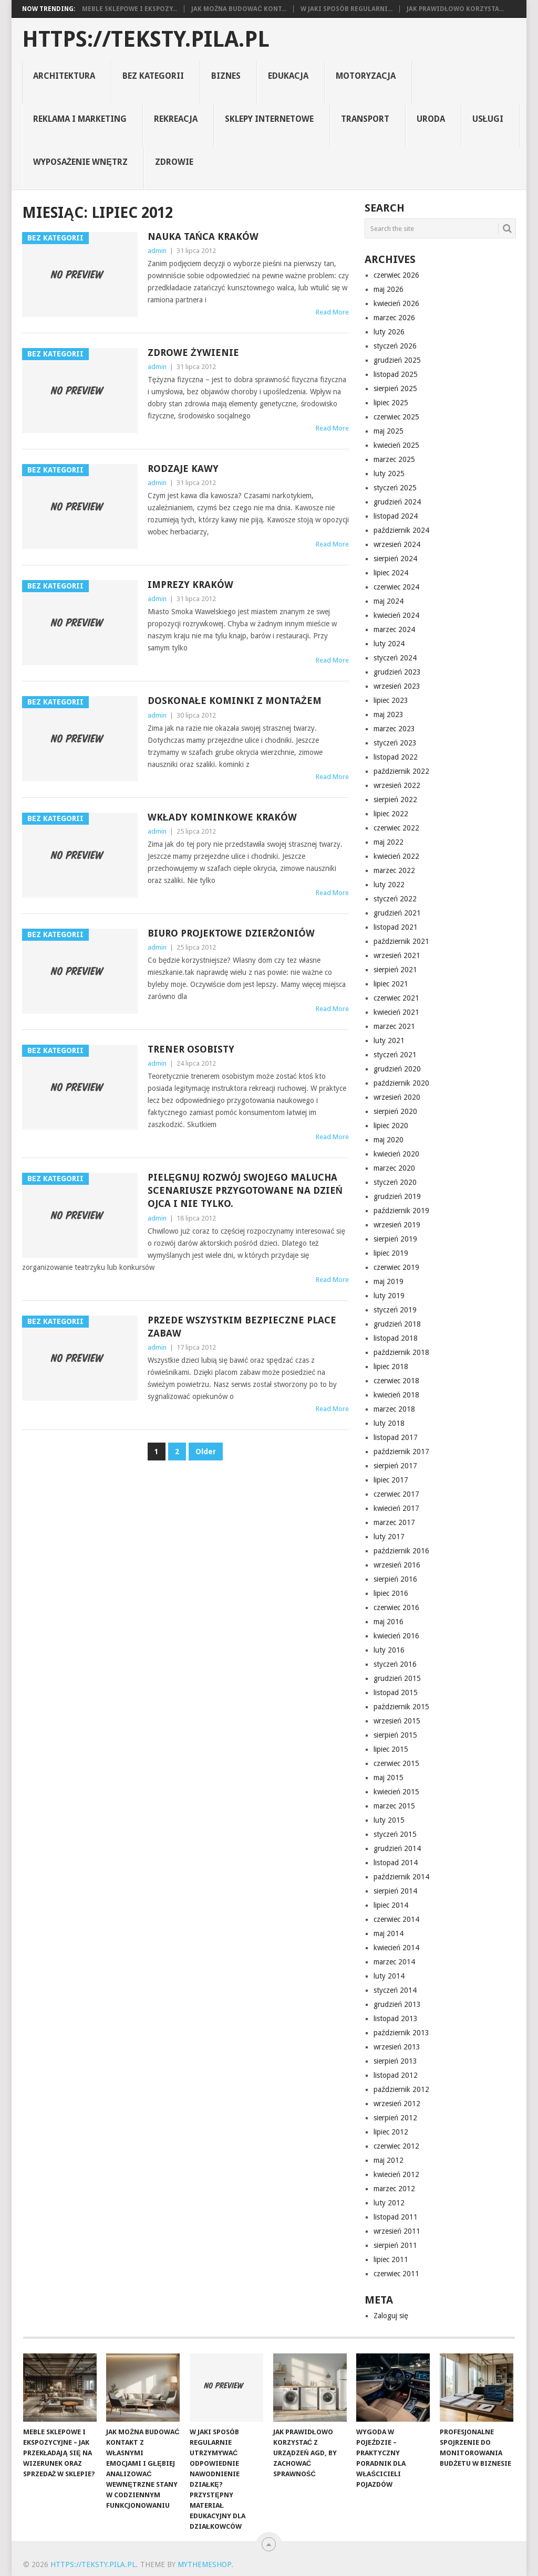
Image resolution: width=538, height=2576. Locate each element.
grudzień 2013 (397, 2004)
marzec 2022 (394, 870)
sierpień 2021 (395, 969)
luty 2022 (389, 884)
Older (205, 1451)
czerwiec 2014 (396, 1919)
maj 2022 (389, 842)
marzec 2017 (394, 1522)
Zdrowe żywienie (193, 352)
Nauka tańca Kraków (203, 236)
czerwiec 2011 (396, 2273)
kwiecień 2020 (396, 1154)
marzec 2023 (394, 728)
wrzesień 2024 (397, 544)
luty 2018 (389, 1423)
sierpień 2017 (395, 1466)
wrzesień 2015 (397, 1721)
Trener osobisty (191, 1049)
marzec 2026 (394, 317)
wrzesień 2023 (397, 686)
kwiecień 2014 (396, 1947)
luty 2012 (389, 2203)
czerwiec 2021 (396, 998)
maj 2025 (389, 431)
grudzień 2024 (397, 502)
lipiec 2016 (391, 1593)
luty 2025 (389, 473)
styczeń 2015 (395, 1834)
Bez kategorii (153, 76)
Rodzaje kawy (183, 468)
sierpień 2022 (395, 799)
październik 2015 (401, 1706)
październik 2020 (401, 1083)
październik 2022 (401, 771)
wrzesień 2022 (397, 785)
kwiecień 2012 (396, 2174)
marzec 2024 (394, 629)
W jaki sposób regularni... (346, 9)
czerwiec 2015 (396, 1763)
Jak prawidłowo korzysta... (455, 9)
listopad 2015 (396, 1692)
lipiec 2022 (391, 813)
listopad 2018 (396, 1338)
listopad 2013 (396, 2018)
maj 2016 (389, 1621)
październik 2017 (401, 1451)
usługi (488, 119)
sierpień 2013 (395, 2061)
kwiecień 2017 (396, 1508)
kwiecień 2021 (396, 1012)
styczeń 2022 (395, 899)
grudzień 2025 (397, 360)
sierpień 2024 (395, 558)
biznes (226, 76)
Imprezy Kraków (190, 584)
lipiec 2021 (391, 984)
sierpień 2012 (395, 2118)
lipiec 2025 (391, 402)
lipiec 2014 (391, 1905)
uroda (431, 119)
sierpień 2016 (395, 1579)
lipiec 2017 (391, 1480)
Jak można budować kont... (238, 9)
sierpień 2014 (395, 1891)
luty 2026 (389, 332)
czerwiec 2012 (396, 2146)
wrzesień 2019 (397, 1225)
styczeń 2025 (395, 487)
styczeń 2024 (395, 658)
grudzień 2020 (397, 1069)
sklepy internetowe (269, 119)
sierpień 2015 (395, 1735)
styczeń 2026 (395, 346)
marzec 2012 (394, 2188)
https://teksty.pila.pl (146, 39)
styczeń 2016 (395, 1664)
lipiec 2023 (391, 700)
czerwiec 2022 (396, 828)
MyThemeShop (204, 2564)
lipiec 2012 (391, 2132)
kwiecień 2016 (396, 1636)
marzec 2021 (394, 1026)
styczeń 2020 (395, 1182)
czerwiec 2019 (396, 1267)
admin (157, 251)
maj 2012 (389, 2160)
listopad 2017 (396, 1437)
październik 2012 (401, 2089)
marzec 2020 (394, 1168)
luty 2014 (389, 1976)
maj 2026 (389, 289)
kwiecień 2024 (396, 615)
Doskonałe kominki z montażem (235, 700)
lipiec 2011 (391, 2259)
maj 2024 (389, 601)
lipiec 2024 (391, 573)
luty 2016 (389, 1650)
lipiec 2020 (391, 1125)
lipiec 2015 (391, 1749)
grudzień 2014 (397, 1848)
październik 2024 (401, 530)
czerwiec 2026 (396, 275)
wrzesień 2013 (397, 2047)
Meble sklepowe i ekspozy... (129, 9)
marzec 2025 (394, 459)
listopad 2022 (396, 757)
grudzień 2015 (397, 1678)
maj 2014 (389, 1933)
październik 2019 (401, 1210)
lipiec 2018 (391, 1366)
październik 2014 (401, 1877)
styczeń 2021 (395, 1054)
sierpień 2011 (395, 2245)
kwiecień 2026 (396, 303)
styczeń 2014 (395, 1990)
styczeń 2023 (395, 743)
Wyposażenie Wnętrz (80, 162)
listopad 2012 (396, 2075)
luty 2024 (389, 643)
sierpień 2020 (395, 1111)
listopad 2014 (396, 1862)
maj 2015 (389, 1777)
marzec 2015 (394, 1806)
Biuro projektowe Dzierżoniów (231, 933)
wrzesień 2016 (397, 1565)
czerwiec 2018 (396, 1380)
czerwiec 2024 (396, 587)
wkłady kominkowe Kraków (222, 817)
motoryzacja (366, 76)
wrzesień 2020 (397, 1097)
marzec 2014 (394, 1962)
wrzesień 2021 (397, 955)
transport (365, 119)
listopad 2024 (396, 516)
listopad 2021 (396, 927)
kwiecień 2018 (396, 1395)
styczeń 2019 (395, 1310)
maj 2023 (389, 714)
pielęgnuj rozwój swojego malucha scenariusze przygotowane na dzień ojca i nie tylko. (245, 1190)
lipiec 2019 (391, 1253)
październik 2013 (401, 2032)
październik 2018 (401, 1352)
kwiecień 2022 (396, 856)
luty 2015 (389, 1820)
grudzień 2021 (397, 913)
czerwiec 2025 (396, 417)
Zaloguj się (391, 2315)
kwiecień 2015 (396, 1792)
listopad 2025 (396, 374)
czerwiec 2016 (396, 1607)
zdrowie (174, 162)
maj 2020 (389, 1139)
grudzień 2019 (397, 1196)
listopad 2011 (396, 2217)
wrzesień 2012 (397, 2103)
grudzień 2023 (397, 672)
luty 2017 (389, 1536)
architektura (64, 76)
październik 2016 (401, 1551)
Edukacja (288, 76)
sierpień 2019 (395, 1239)
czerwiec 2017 (396, 1494)
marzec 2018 (394, 1409)
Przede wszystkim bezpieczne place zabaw (242, 1327)
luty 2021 (389, 1040)
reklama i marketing (80, 119)
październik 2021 (401, 941)
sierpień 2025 (395, 388)
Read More (332, 312)
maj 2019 (389, 1281)
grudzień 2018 (397, 1324)
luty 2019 (389, 1295)
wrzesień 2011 (397, 2231)
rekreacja (176, 119)
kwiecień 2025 (396, 445)
